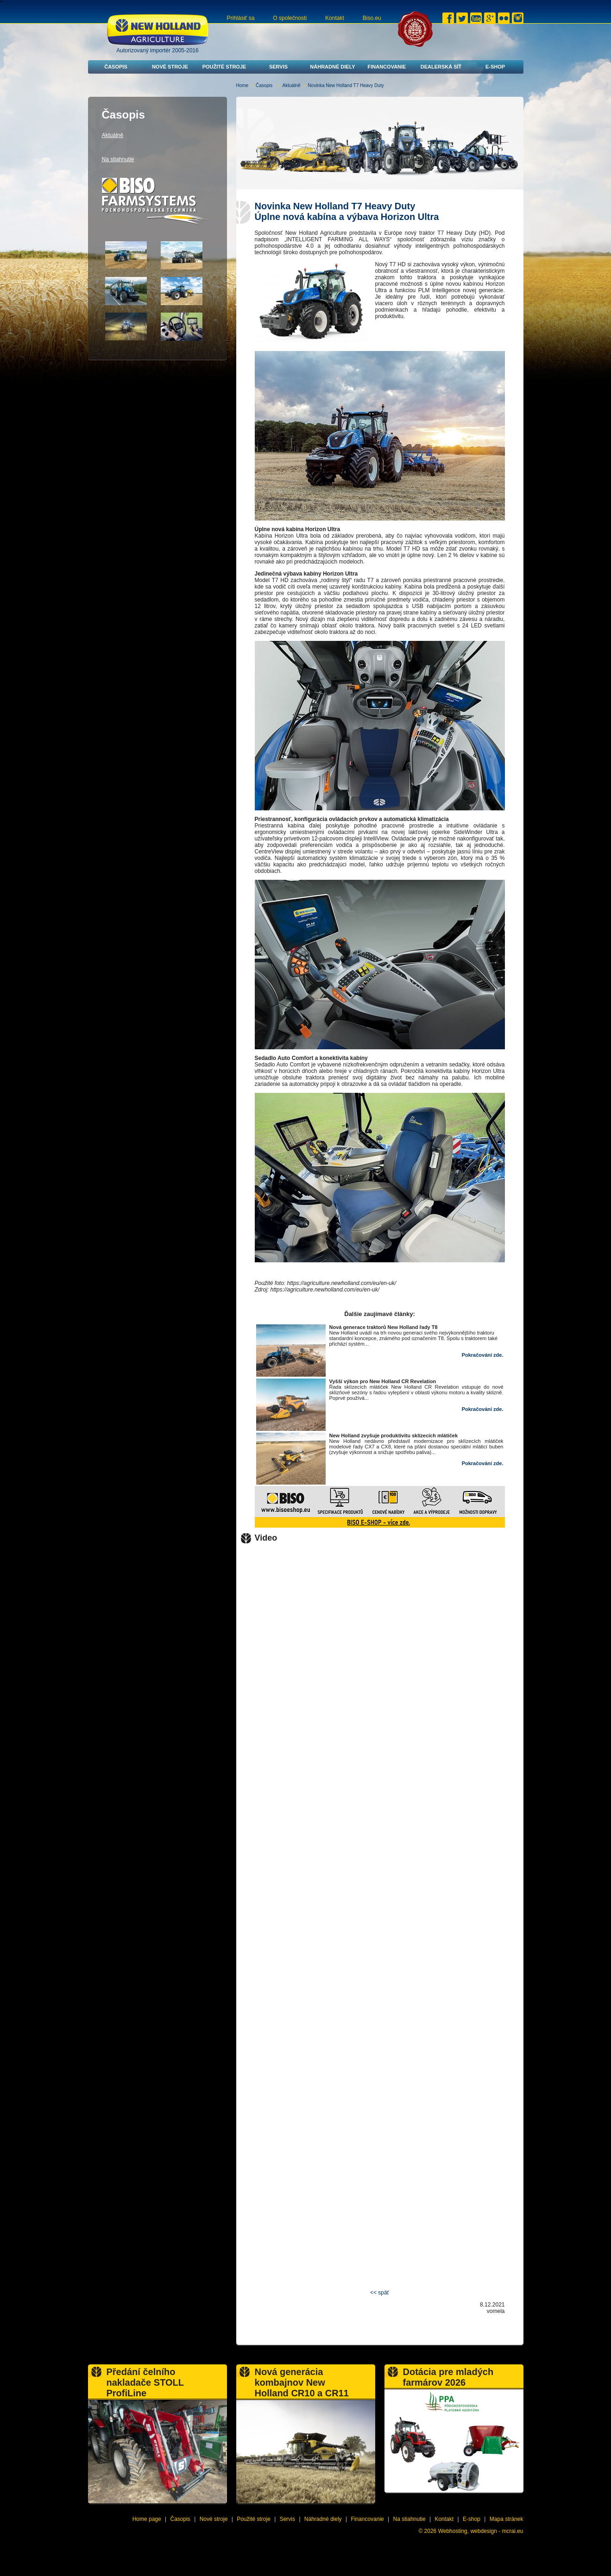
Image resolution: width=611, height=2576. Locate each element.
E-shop (495, 66)
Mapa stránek (506, 2519)
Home (242, 85)
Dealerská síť (441, 66)
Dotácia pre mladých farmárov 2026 (448, 2377)
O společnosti (290, 18)
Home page (146, 2519)
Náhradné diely (332, 66)
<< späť (379, 2292)
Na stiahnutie (118, 159)
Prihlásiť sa (241, 18)
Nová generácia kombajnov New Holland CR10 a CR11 (302, 2382)
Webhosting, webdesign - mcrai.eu (480, 2531)
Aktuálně (292, 85)
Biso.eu (372, 18)
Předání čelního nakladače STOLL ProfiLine (145, 2382)
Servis (278, 66)
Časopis (115, 66)
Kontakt (334, 18)
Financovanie (387, 66)
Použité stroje (224, 66)
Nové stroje (170, 66)
